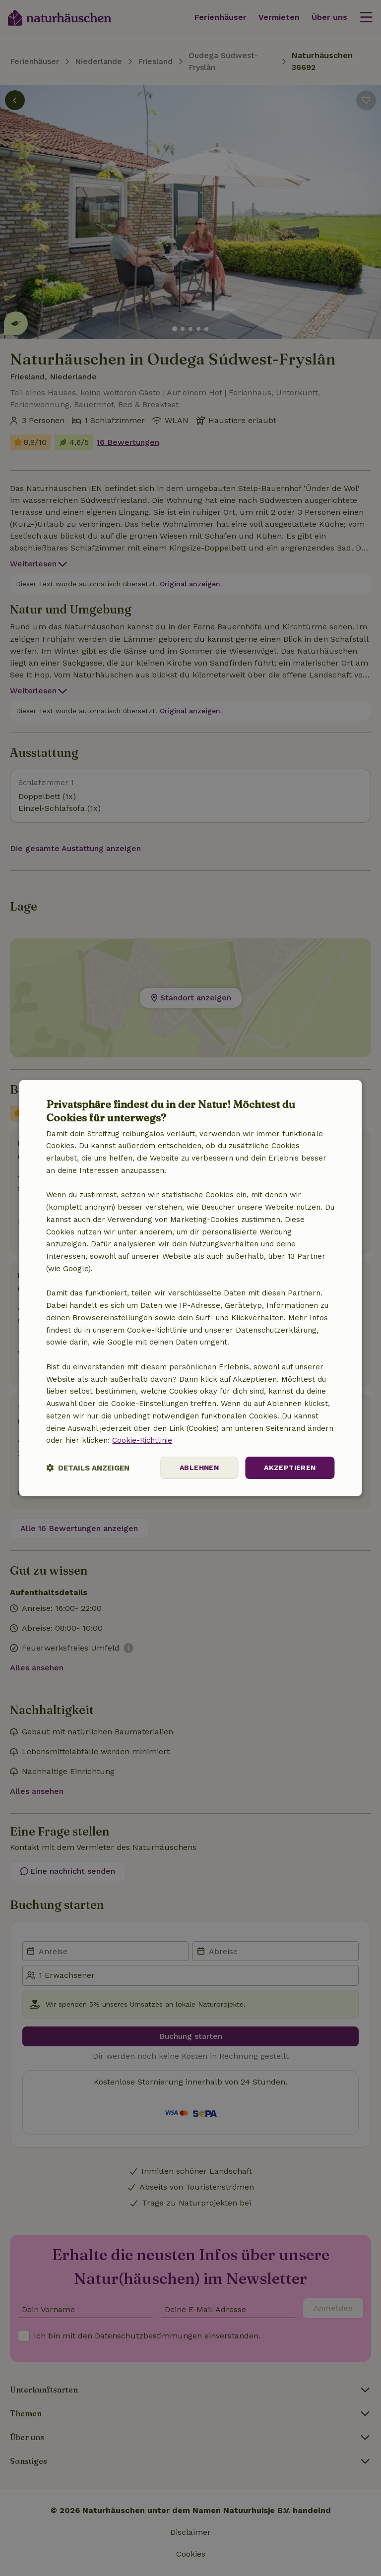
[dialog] (190, 1288)
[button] (87, 1467)
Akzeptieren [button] (290, 1468)
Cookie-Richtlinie (142, 1440)
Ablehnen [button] (199, 1468)
